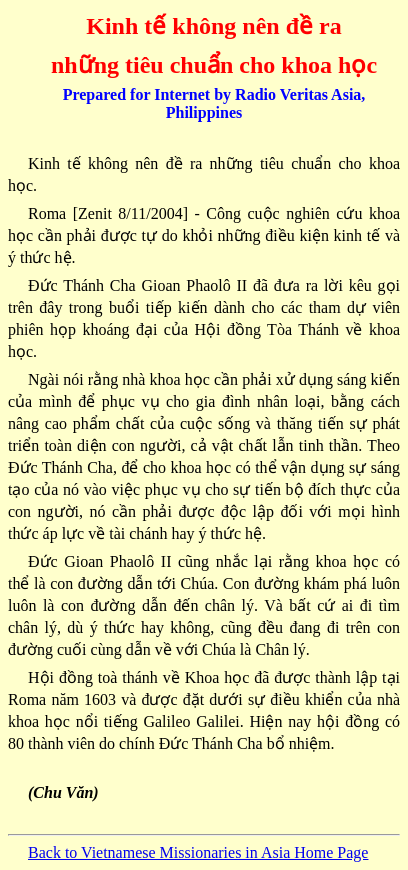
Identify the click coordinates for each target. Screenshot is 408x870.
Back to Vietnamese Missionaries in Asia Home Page (198, 852)
